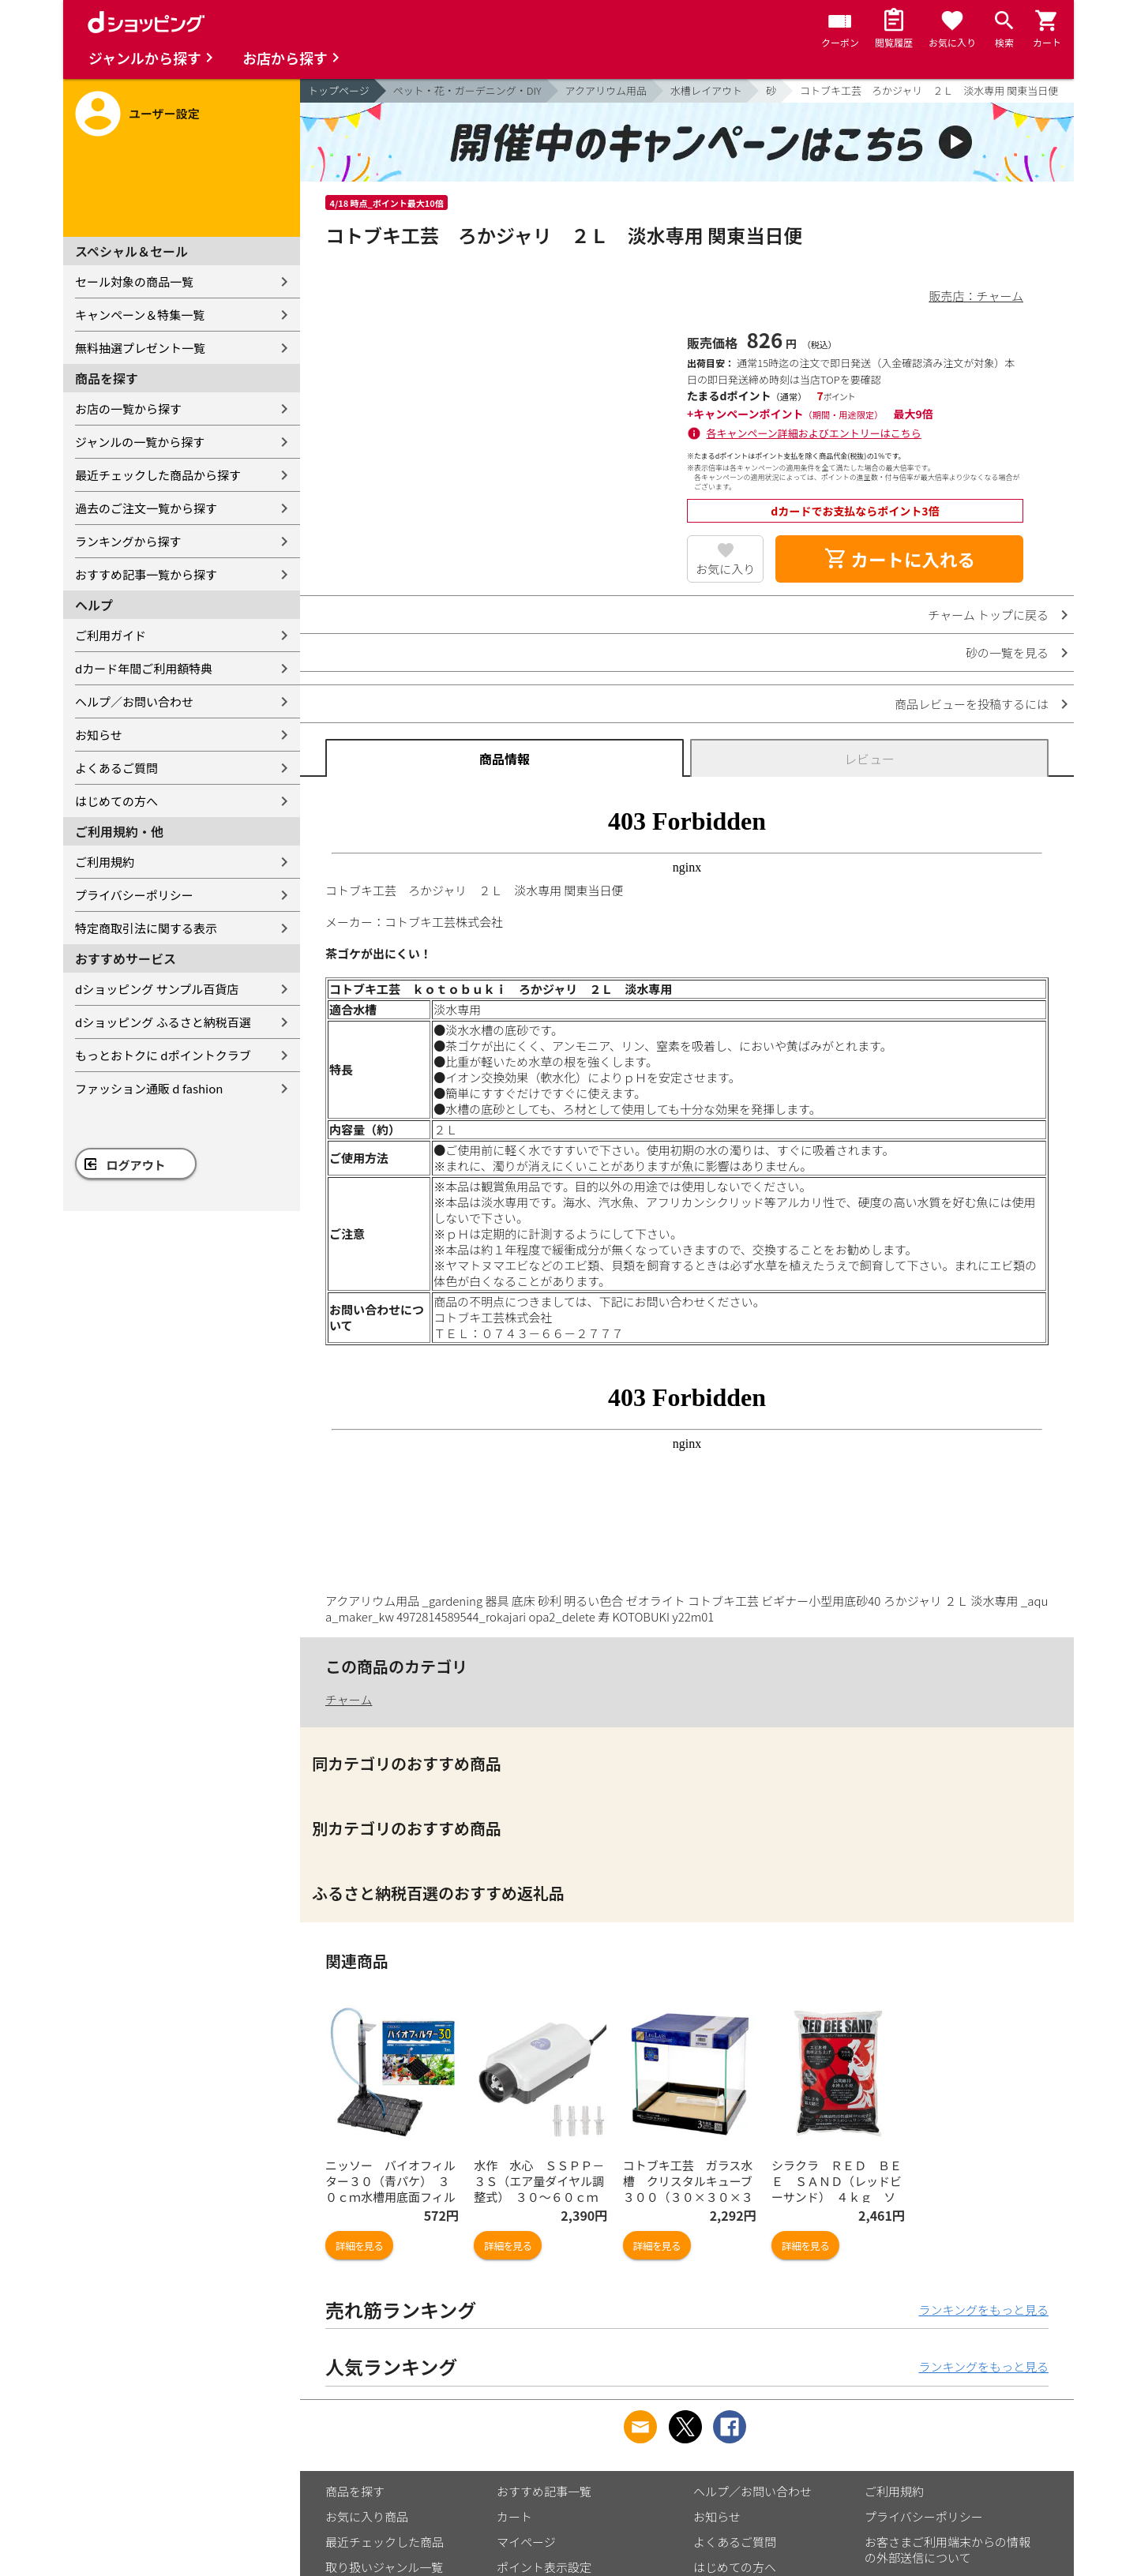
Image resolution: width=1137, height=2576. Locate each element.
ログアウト (136, 1165)
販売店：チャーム (976, 295)
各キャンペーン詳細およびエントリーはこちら (814, 433)
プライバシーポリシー (134, 895)
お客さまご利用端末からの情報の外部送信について (947, 2549)
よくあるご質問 (116, 767)
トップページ (339, 90)
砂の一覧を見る (1007, 652)
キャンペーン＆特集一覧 (140, 314)
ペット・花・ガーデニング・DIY (467, 90)
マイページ (526, 2541)
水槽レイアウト (706, 90)
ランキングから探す (128, 541)
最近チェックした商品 (384, 2541)
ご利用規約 (104, 861)
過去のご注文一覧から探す (146, 508)
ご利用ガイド (110, 635)
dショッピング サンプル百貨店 (156, 989)
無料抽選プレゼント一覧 (140, 347)
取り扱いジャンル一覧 (384, 2567)
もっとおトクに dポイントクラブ (163, 1055)
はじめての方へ (116, 801)
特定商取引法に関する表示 (146, 928)
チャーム (348, 1699)
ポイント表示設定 (544, 2567)
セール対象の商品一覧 (134, 281)
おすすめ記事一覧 (544, 2491)
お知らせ (98, 734)
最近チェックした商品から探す (158, 475)
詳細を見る (359, 2245)
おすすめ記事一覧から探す (146, 574)
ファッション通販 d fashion (149, 1088)
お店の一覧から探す (128, 408)
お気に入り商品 (366, 2516)
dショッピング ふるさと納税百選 (163, 1022)
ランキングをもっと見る (983, 2309)
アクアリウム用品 (606, 90)
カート (514, 2516)
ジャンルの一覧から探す (140, 441)
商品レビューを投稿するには (972, 704)
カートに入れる (899, 559)
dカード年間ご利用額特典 (143, 668)
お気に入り (725, 569)
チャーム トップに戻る (988, 615)
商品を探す (355, 2491)
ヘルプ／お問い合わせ (134, 701)
